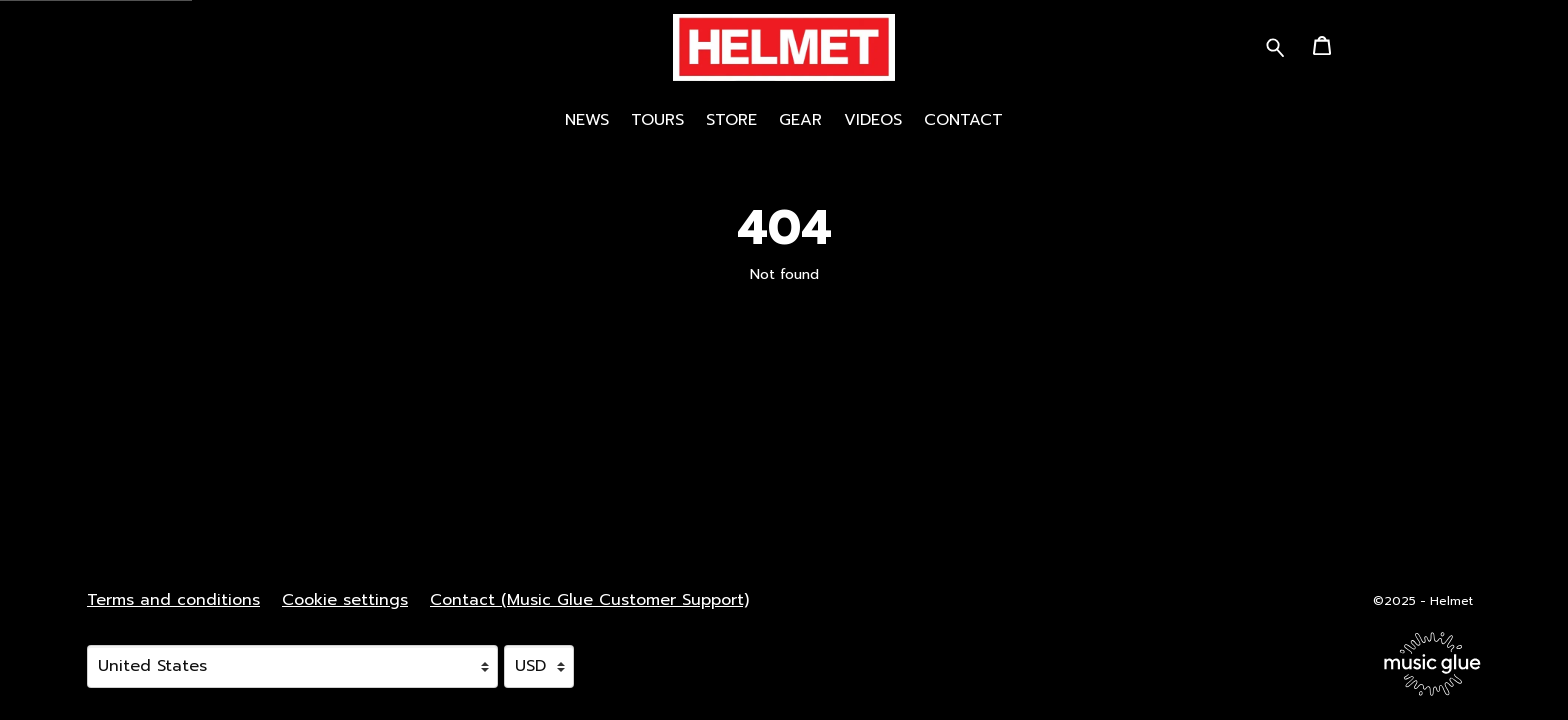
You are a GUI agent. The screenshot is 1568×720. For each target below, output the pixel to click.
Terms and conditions (173, 600)
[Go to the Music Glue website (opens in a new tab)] (1432, 664)
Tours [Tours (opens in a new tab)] (657, 120)
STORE (731, 120)
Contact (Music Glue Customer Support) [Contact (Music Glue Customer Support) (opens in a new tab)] (589, 600)
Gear (800, 120)
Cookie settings (345, 600)
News (587, 120)
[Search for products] (1275, 46)
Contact (963, 120)
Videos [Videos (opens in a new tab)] (873, 120)
